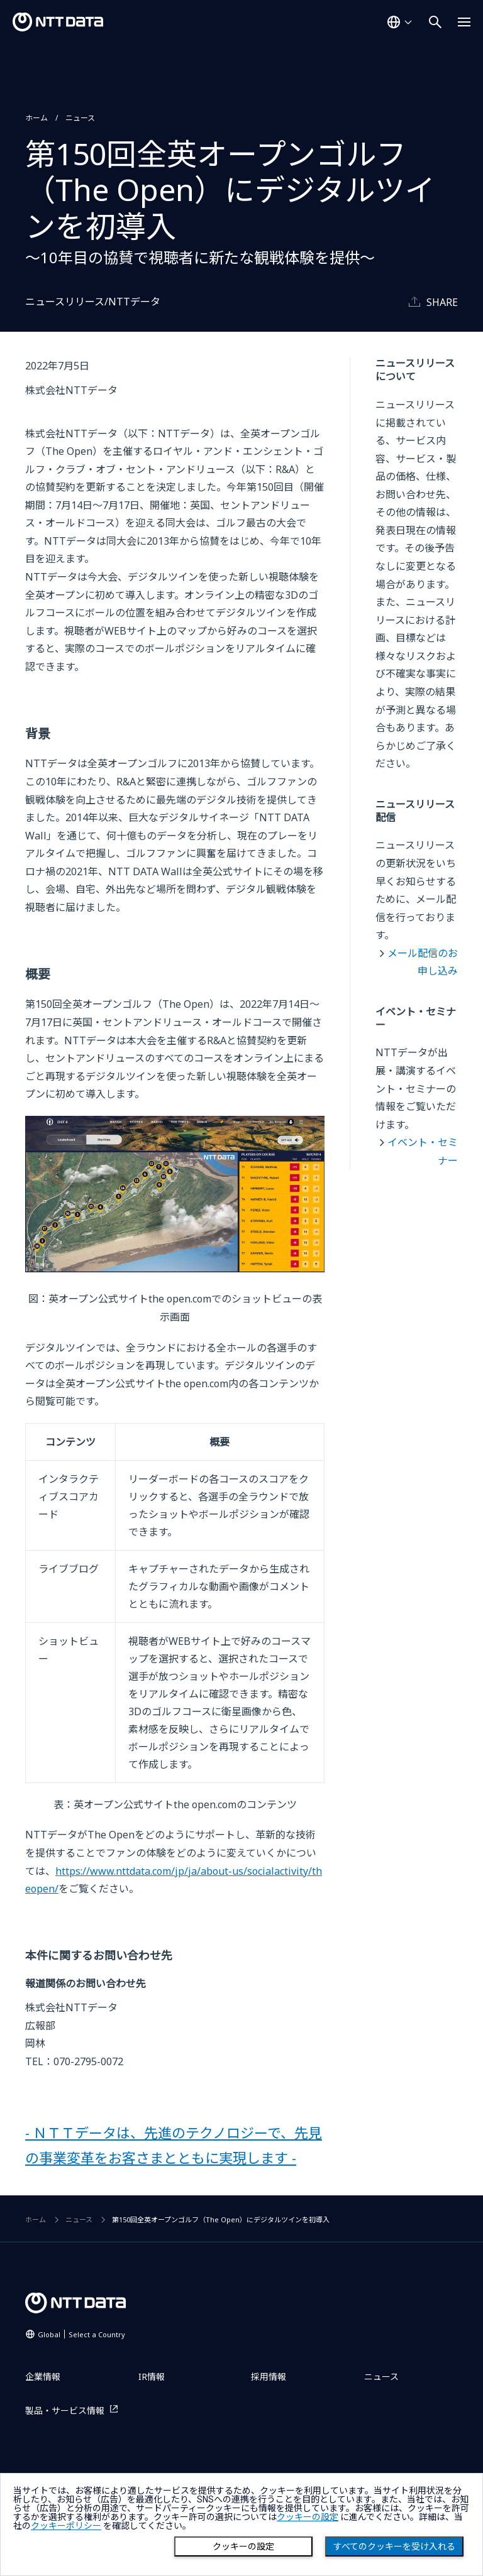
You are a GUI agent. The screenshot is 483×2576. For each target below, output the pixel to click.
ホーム (36, 117)
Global (81, 2334)
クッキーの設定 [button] (307, 2517)
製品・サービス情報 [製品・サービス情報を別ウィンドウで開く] (64, 2410)
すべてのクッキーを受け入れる (394, 2546)
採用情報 (268, 2376)
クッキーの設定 (243, 2546)
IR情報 (151, 2376)
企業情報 (42, 2376)
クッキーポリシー (66, 2526)
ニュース (80, 117)
